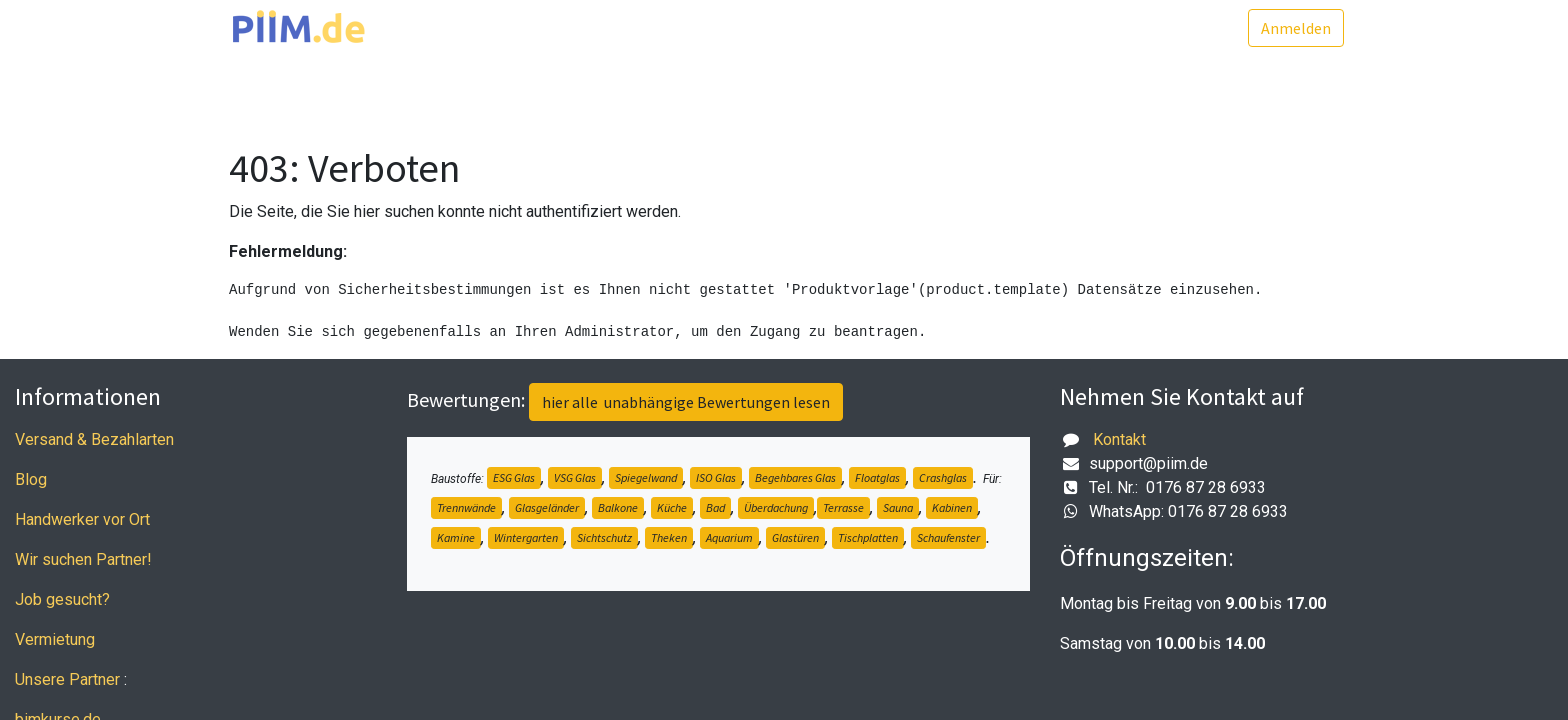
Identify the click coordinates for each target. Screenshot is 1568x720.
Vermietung (55, 639)
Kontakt (1119, 439)
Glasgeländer (547, 507)
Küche (672, 507)
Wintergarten (526, 537)
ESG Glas (514, 477)
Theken (669, 537)
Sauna (898, 507)
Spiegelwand (646, 477)
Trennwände (466, 507)
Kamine (456, 537)
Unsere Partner (67, 679)
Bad (715, 507)
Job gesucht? (62, 599)
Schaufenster (948, 537)
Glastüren (795, 537)
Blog (31, 479)
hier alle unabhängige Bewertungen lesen (686, 402)
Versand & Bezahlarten (94, 439)
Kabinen (952, 507)
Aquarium (729, 537)
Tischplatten (868, 537)
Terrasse (843, 507)
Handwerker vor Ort (82, 519)
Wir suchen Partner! (83, 559)
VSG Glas (575, 477)
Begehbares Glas (795, 477)
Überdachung (776, 507)
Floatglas (877, 477)
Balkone (618, 507)
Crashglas (943, 477)
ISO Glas (716, 477)
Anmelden (1291, 28)
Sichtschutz (604, 537)
